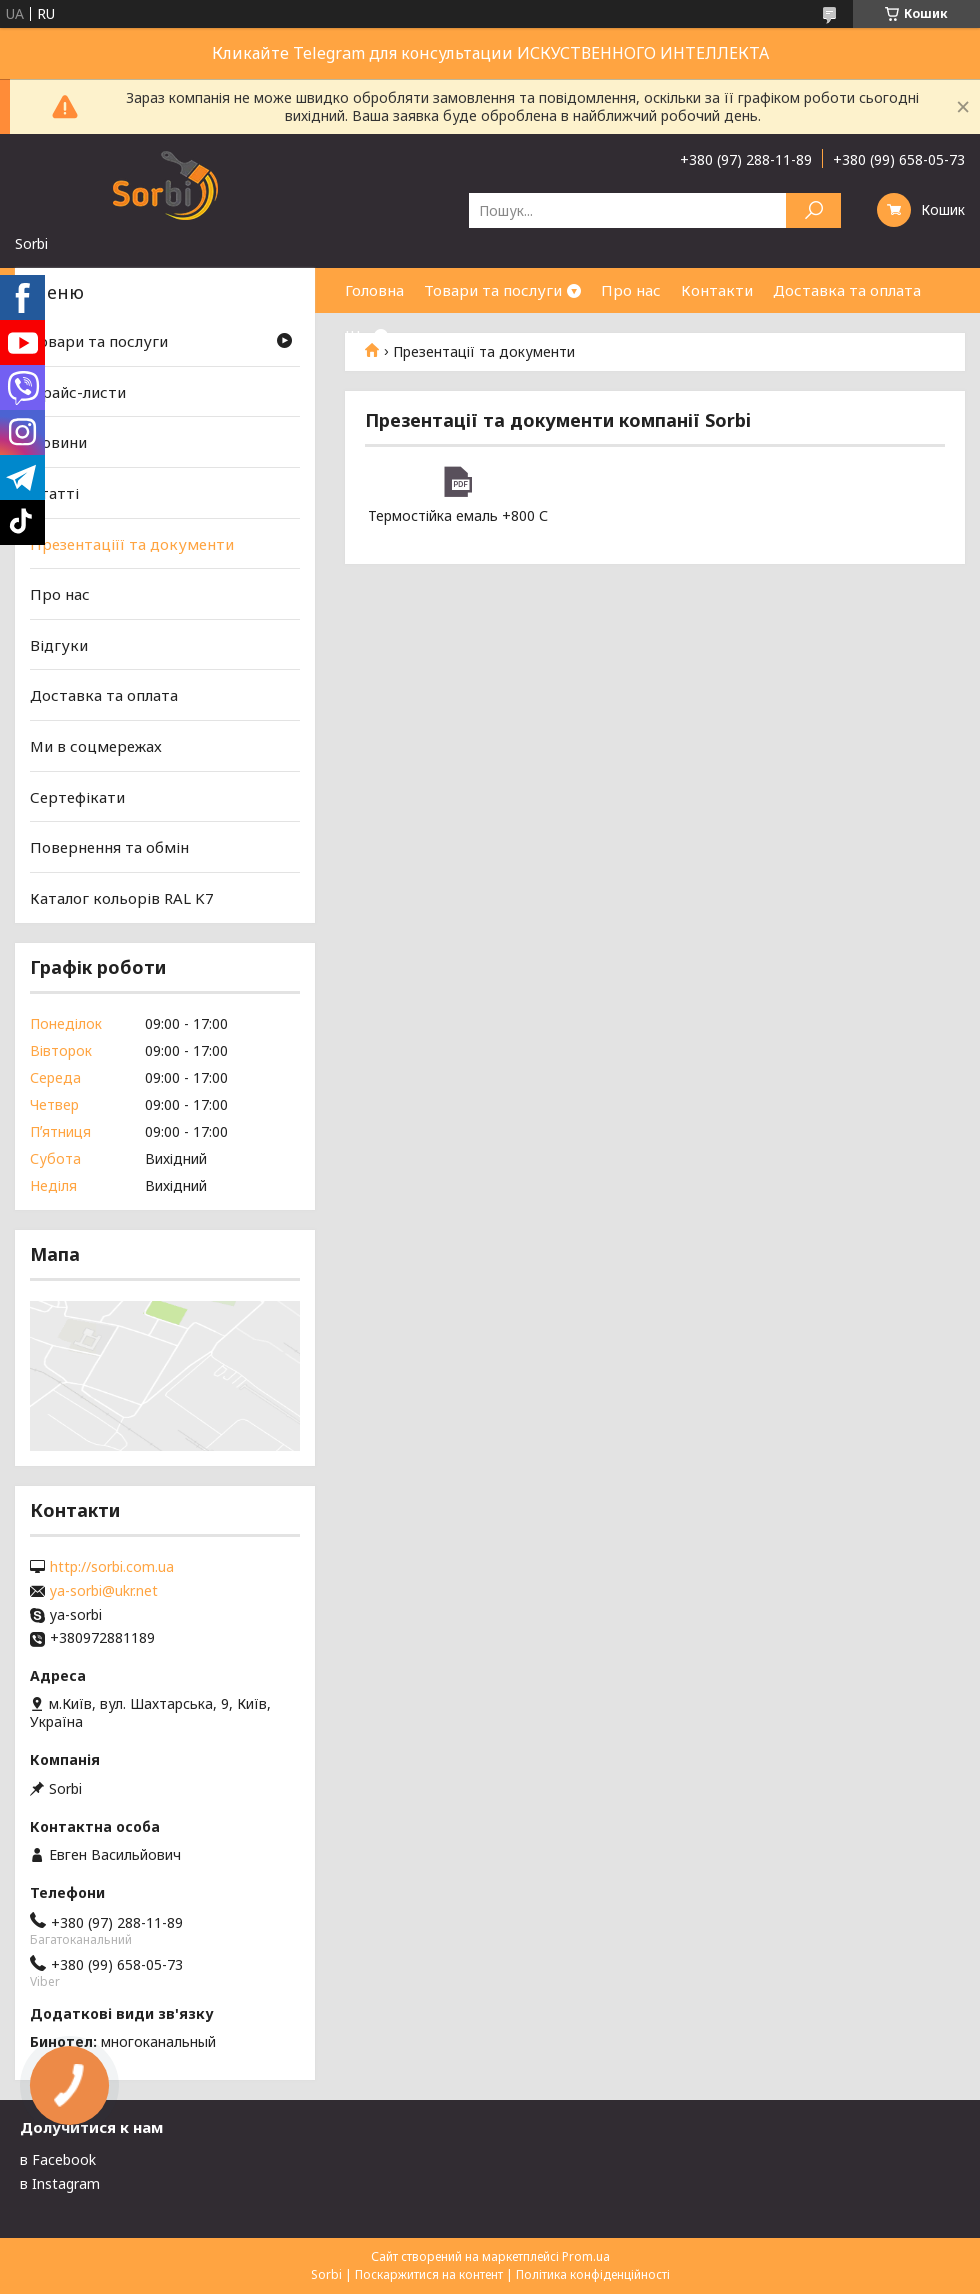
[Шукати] (813, 210)
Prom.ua (586, 2256)
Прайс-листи (78, 392)
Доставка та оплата (847, 290)
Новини (58, 442)
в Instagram (60, 2183)
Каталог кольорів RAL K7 (122, 898)
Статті (54, 493)
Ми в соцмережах (96, 746)
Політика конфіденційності (593, 2274)
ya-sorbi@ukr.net (104, 1591)
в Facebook (58, 2159)
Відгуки (59, 645)
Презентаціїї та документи (132, 543)
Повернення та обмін (109, 847)
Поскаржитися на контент (429, 2274)
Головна (374, 290)
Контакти (717, 290)
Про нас (631, 290)
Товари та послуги (493, 290)
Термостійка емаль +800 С (457, 482)
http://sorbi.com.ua (112, 1567)
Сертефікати (77, 797)
